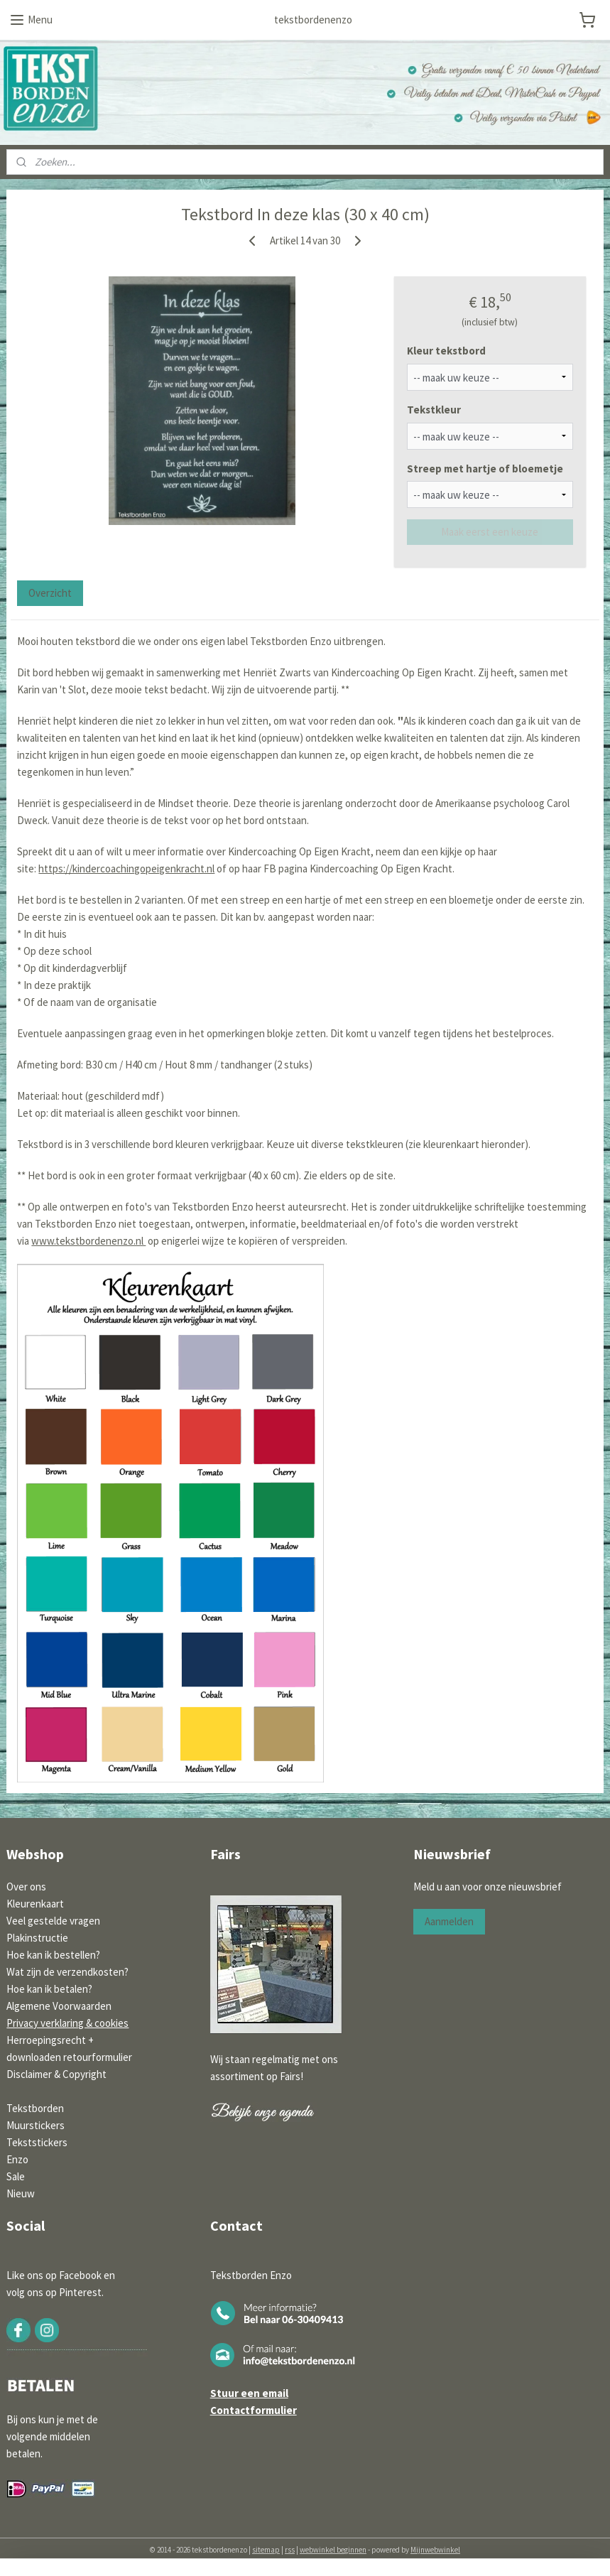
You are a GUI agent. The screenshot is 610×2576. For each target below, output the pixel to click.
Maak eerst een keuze (489, 532)
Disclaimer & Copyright (56, 2074)
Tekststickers (36, 2142)
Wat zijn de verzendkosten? (67, 1972)
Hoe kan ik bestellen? (53, 1954)
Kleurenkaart (35, 1903)
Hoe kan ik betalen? (49, 1989)
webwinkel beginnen (333, 2550)
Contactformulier (253, 2410)
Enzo (17, 2159)
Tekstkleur (434, 409)
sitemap (266, 2550)
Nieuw (20, 2193)
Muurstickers (35, 2125)
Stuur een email (249, 2393)
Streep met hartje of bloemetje (485, 468)
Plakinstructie (37, 1937)
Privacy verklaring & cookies (67, 2023)
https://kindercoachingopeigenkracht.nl (126, 868)
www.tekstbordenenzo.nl (88, 1241)
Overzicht (50, 592)
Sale (15, 2176)
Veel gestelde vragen (53, 1920)
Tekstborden (35, 2108)
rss (290, 2550)
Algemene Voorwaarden (58, 2006)
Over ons (26, 1886)
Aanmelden (449, 1921)
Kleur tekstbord (446, 350)
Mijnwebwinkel (435, 2550)
